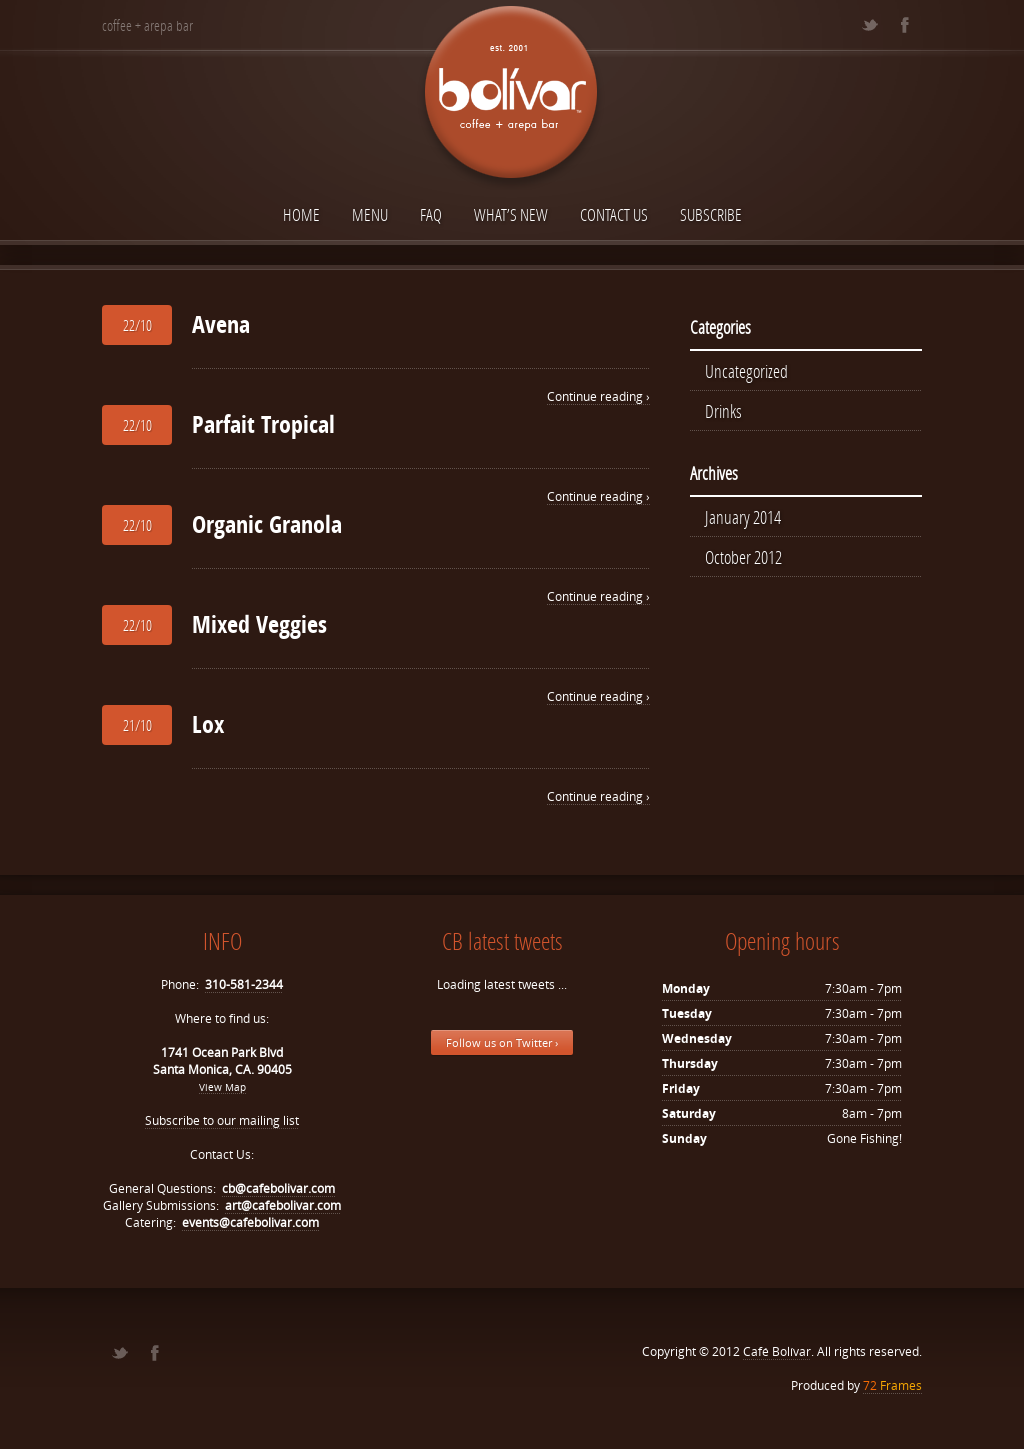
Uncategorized (746, 371)
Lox (208, 724)
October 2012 (743, 557)
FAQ (431, 214)
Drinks (723, 411)
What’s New (511, 214)
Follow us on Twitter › (502, 1042)
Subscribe (711, 214)
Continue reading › (598, 396)
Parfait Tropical (263, 424)
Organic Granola (267, 524)
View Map (222, 1087)
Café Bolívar (777, 1351)
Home (301, 214)
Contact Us (614, 214)
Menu (370, 214)
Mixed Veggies (259, 624)
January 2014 (743, 517)
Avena (221, 324)
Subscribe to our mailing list (222, 1120)
